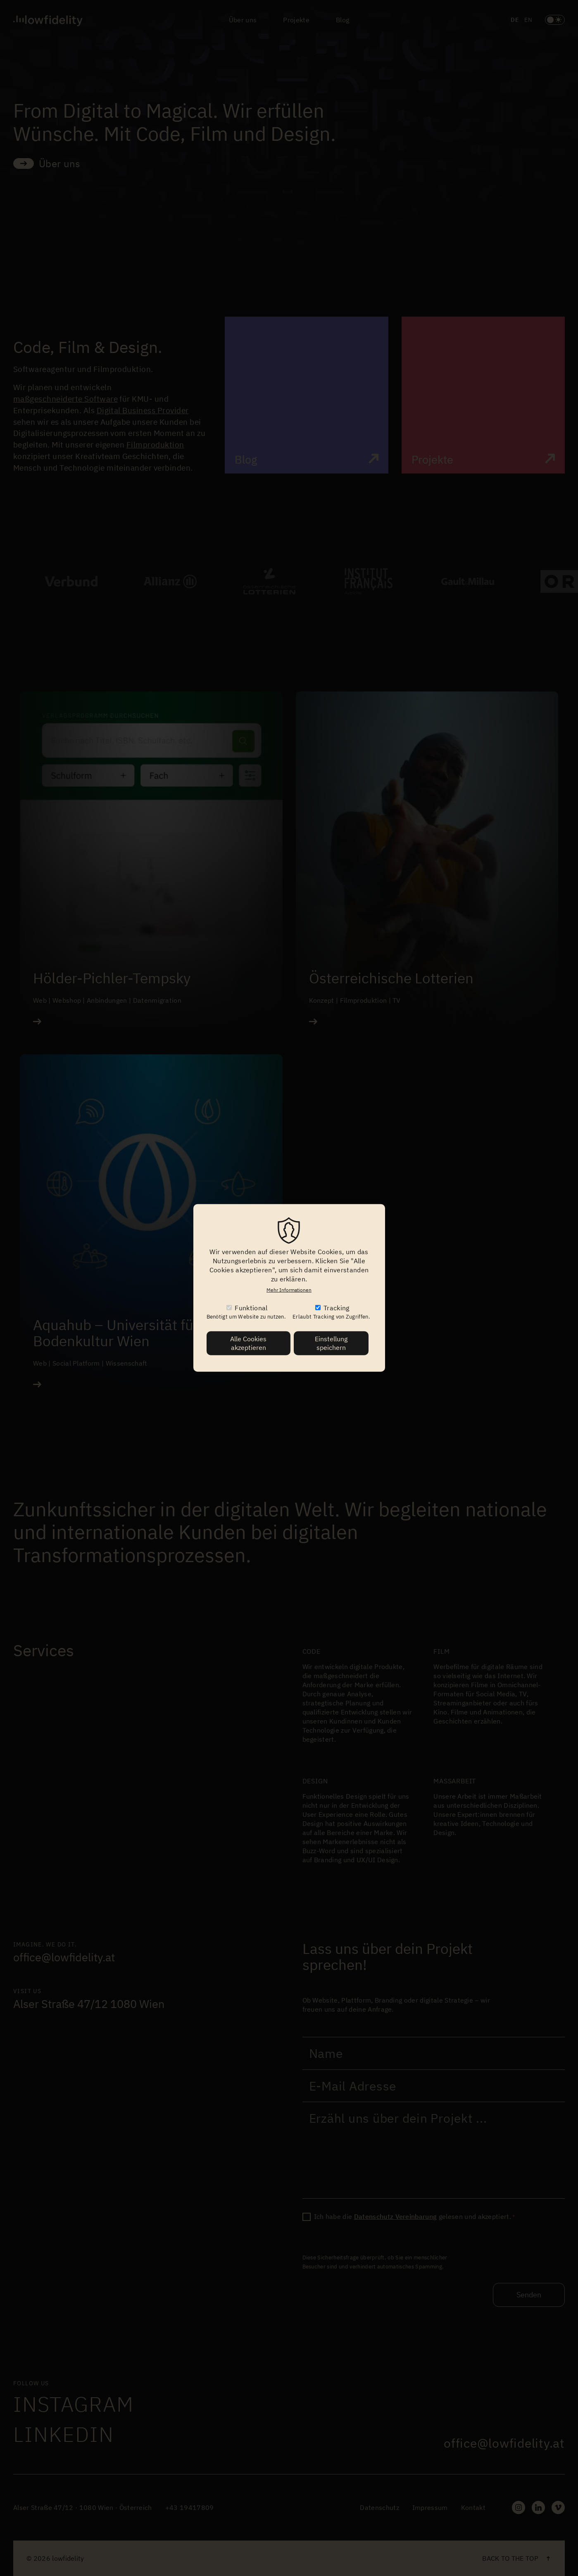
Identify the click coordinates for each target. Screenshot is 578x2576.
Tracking (336, 1308)
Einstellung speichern (331, 1343)
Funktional (251, 1308)
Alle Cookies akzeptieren (248, 1343)
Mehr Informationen (289, 1290)
